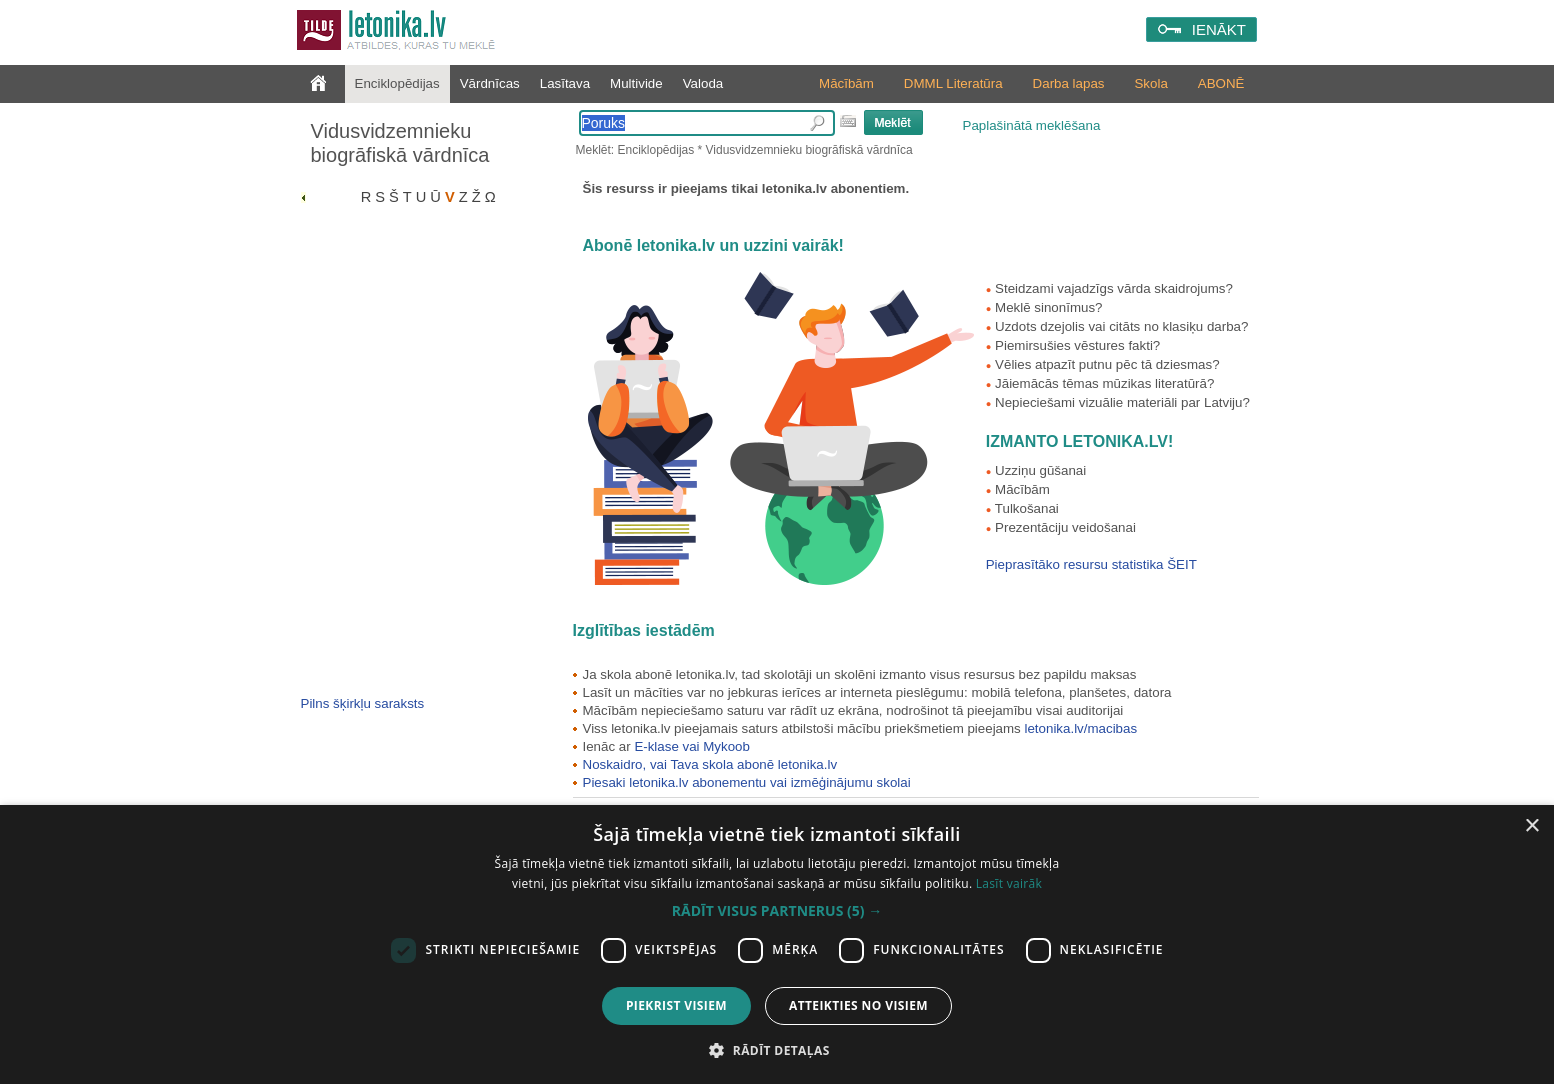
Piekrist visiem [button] (676, 1005)
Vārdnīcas (490, 83)
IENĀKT (1219, 29)
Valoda (703, 83)
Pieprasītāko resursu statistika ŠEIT (1091, 564)
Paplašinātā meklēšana (1032, 125)
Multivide (636, 83)
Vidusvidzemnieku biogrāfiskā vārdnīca (400, 143)
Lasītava (565, 83)
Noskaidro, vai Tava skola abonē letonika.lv (710, 764)
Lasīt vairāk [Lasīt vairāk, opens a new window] (1009, 883)
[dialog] (777, 944)
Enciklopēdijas (397, 83)
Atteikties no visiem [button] (858, 1005)
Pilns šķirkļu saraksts (363, 703)
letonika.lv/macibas (1080, 728)
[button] (777, 911)
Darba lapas (1069, 83)
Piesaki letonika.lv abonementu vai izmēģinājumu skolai (747, 782)
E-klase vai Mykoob (692, 746)
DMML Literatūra (953, 83)
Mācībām (846, 83)
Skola (1150, 83)
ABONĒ (1221, 83)
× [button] (1531, 826)
